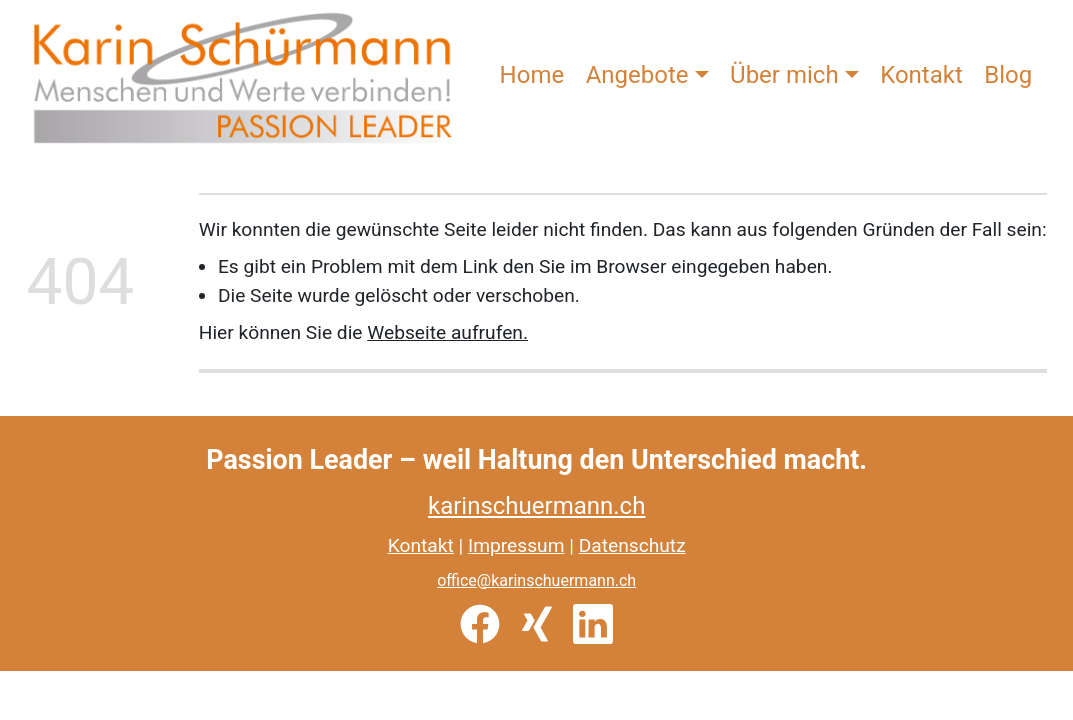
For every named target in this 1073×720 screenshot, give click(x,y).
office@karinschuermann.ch (536, 580)
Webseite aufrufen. (447, 332)
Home (532, 75)
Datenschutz (632, 545)
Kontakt (921, 75)
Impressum (516, 545)
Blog (1008, 75)
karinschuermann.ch (536, 506)
